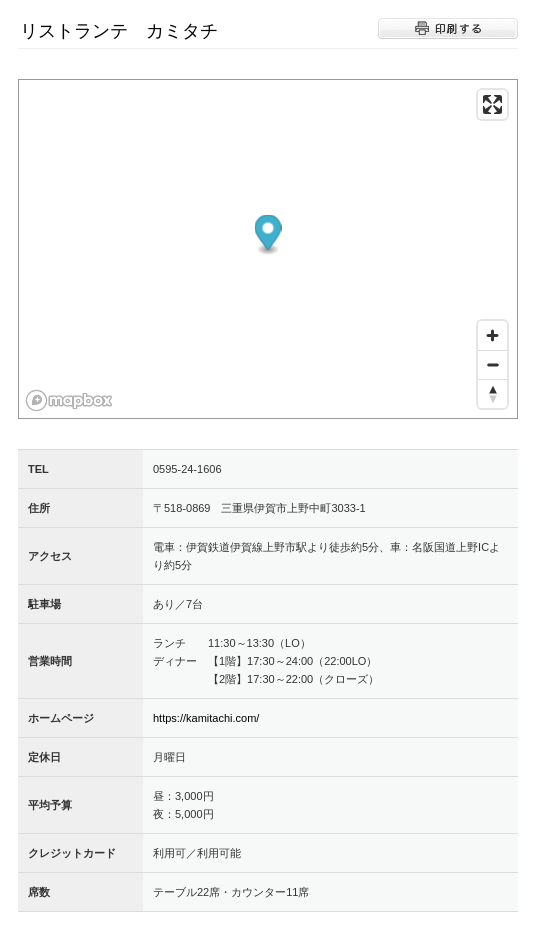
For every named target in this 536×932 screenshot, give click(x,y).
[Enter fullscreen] (492, 104)
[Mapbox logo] (69, 400)
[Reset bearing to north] (492, 393)
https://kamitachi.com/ (206, 718)
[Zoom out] (492, 364)
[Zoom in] (492, 335)
